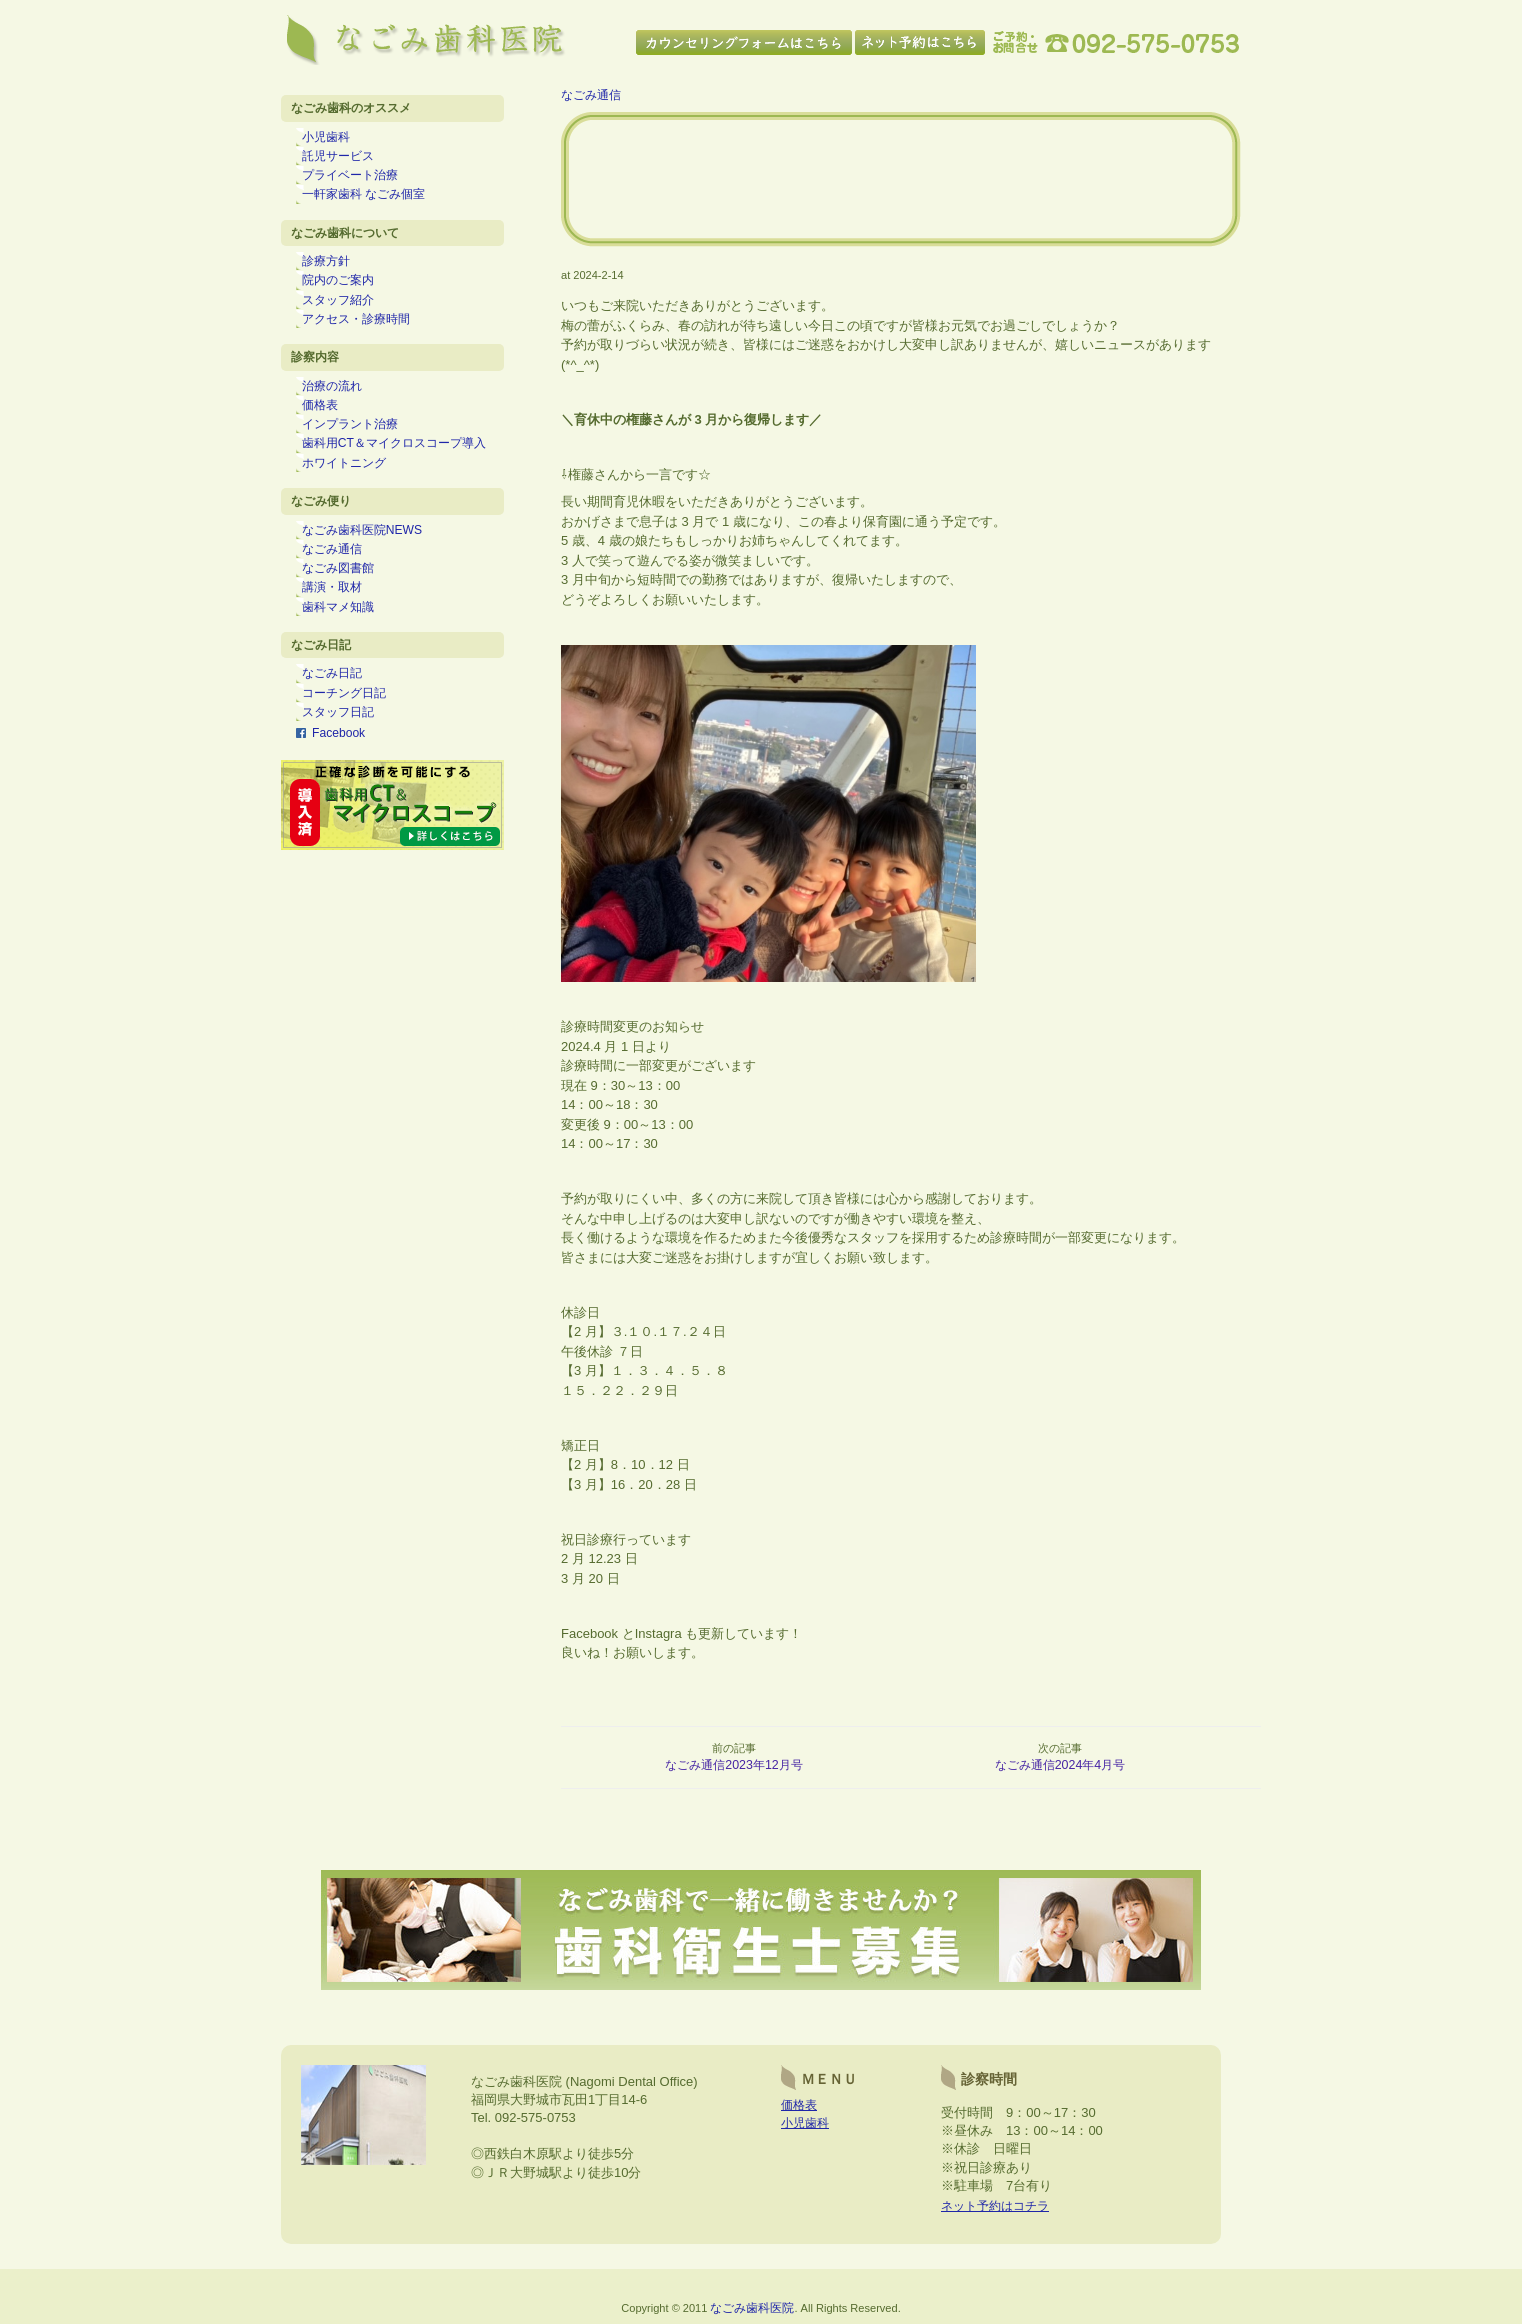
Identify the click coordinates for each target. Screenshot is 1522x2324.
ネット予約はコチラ (999, 2214)
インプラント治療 (360, 453)
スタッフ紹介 (348, 317)
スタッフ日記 (348, 767)
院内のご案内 (348, 296)
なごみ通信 (342, 588)
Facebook (339, 788)
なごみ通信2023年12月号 (734, 1765)
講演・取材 (342, 631)
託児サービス (348, 160)
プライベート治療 (360, 182)
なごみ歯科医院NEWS (372, 567)
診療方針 (336, 274)
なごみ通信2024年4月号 (1060, 1765)
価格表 (330, 431)
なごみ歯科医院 (752, 2315)
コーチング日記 (354, 745)
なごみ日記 (342, 724)
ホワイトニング (354, 496)
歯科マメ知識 (348, 653)
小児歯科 (336, 139)
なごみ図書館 (348, 610)
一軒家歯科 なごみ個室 (373, 203)
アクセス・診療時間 (366, 339)
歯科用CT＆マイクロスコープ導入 (404, 474)
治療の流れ (342, 410)
